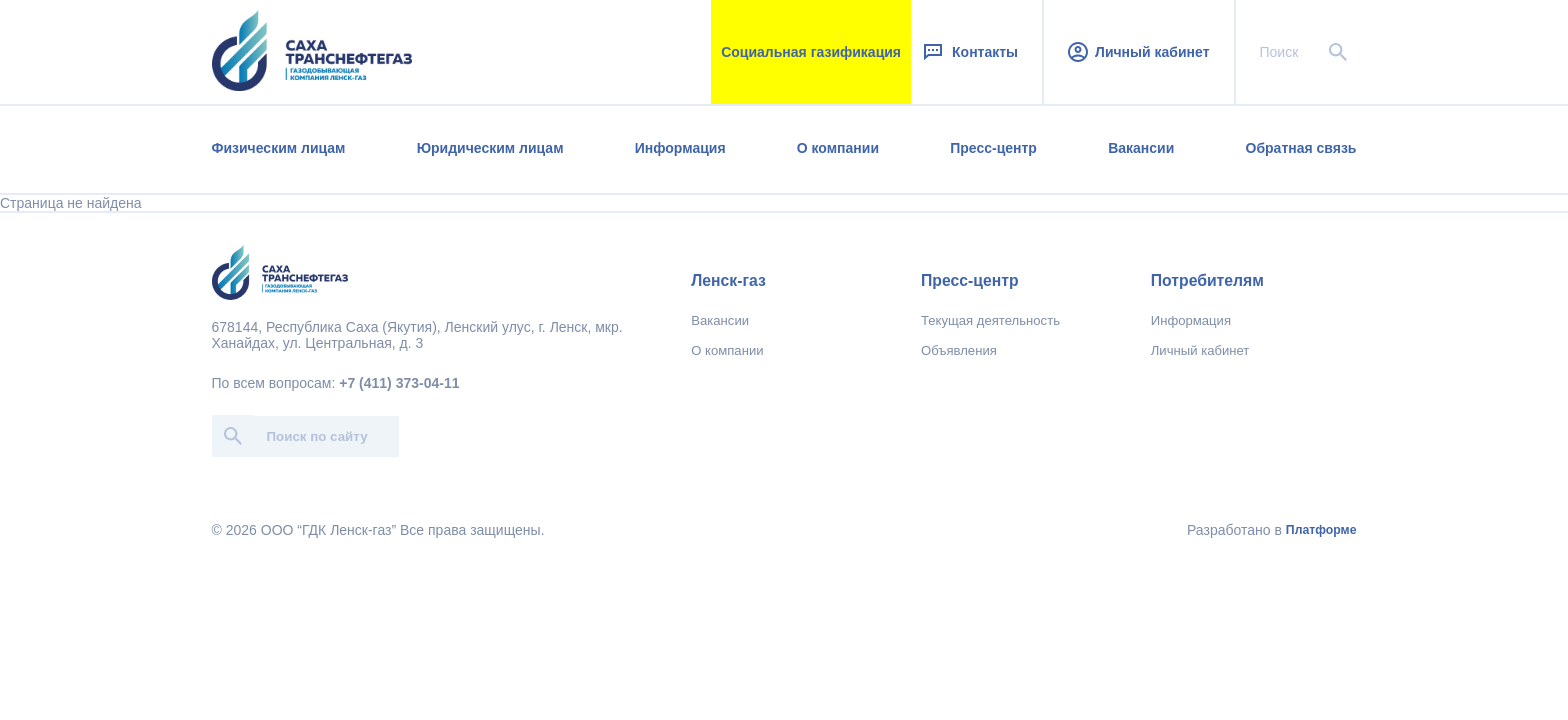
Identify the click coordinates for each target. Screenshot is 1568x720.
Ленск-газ (728, 280)
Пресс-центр (993, 148)
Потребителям (1207, 280)
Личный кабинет (1138, 52)
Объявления (959, 350)
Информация (680, 148)
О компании (838, 148)
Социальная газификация (811, 52)
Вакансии (1141, 148)
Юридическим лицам (490, 148)
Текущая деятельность (990, 320)
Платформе (1321, 530)
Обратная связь (1301, 148)
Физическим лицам (279, 148)
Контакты (969, 52)
